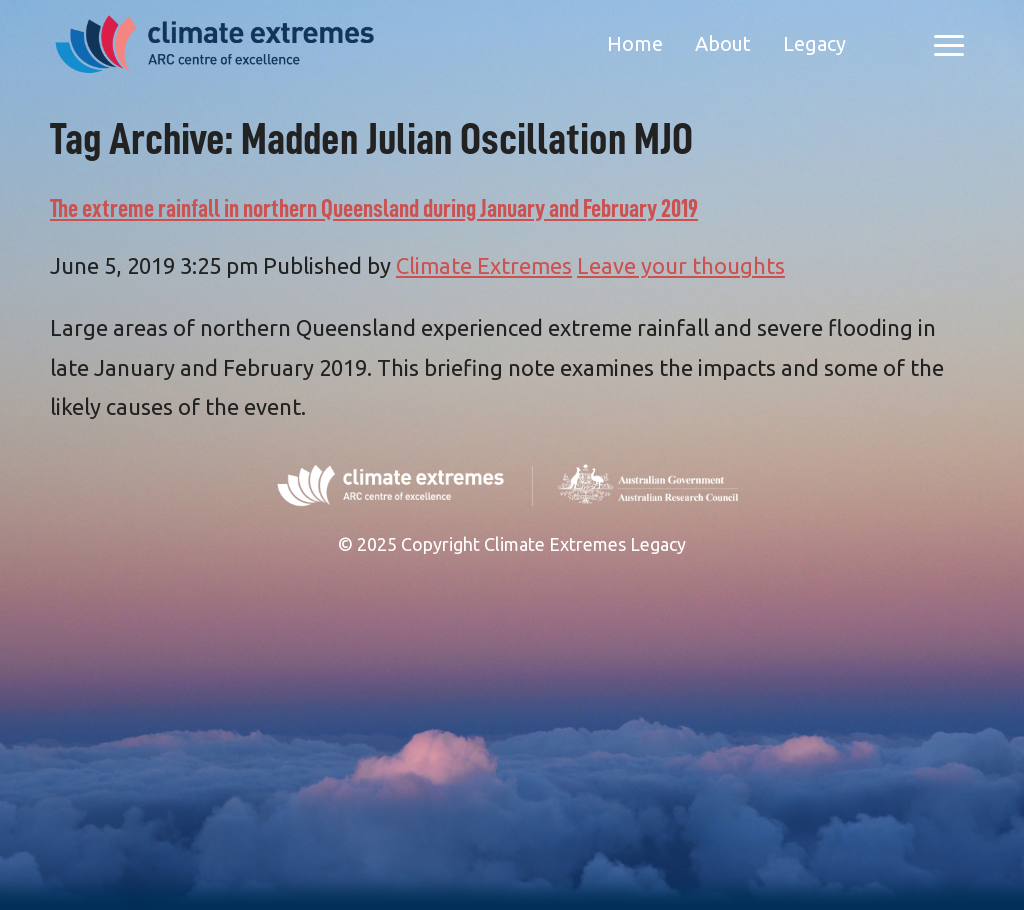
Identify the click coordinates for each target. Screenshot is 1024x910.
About (723, 43)
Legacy (814, 43)
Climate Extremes (484, 265)
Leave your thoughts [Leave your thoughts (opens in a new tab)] (681, 265)
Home (635, 43)
